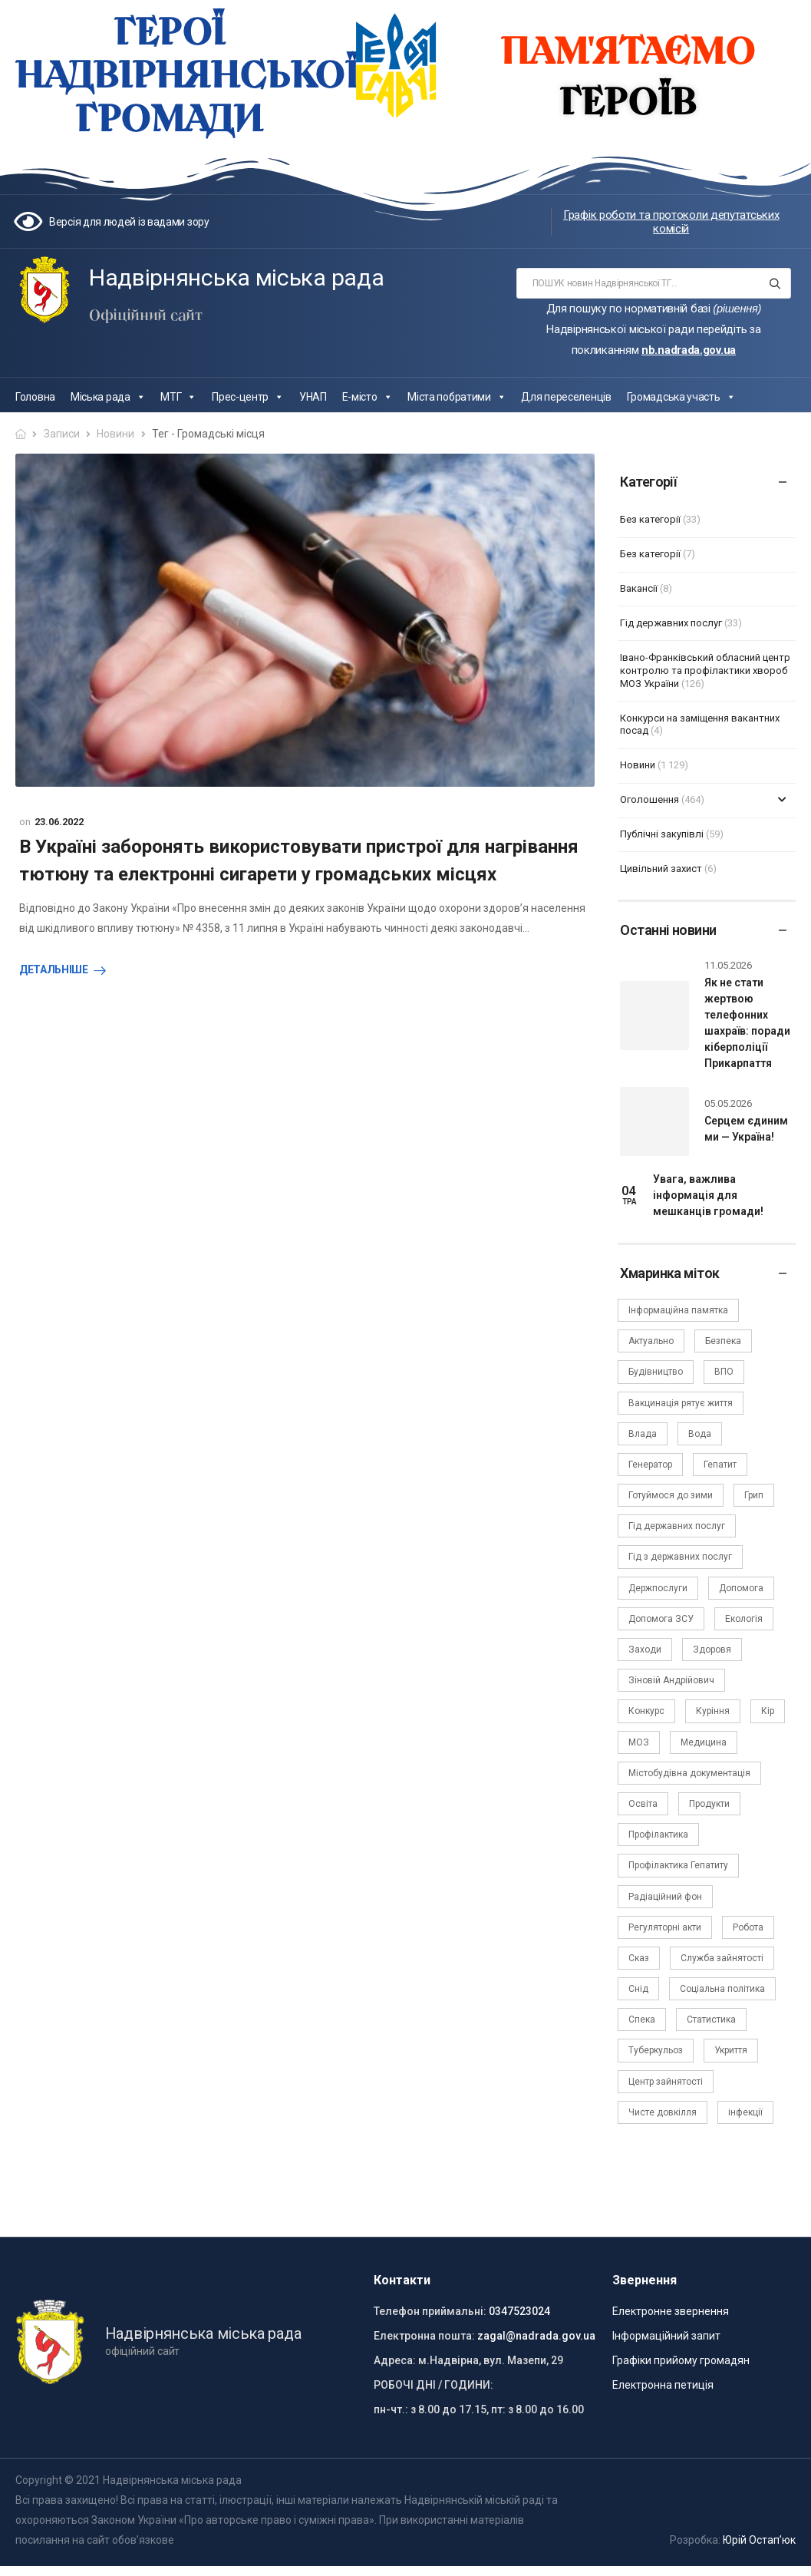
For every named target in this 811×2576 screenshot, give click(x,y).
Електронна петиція (663, 2385)
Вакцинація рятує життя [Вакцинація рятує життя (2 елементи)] (680, 1403)
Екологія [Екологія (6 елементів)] (744, 1618)
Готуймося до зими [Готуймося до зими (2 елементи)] (670, 1495)
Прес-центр (248, 397)
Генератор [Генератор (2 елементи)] (650, 1464)
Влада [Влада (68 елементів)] (642, 1433)
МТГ (178, 397)
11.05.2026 (728, 965)
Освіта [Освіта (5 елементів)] (643, 1803)
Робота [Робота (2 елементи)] (748, 1927)
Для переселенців (566, 397)
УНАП (313, 397)
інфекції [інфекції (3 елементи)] (745, 2112)
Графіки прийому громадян (681, 2360)
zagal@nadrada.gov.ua (536, 2336)
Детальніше (53, 969)
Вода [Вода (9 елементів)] (699, 1433)
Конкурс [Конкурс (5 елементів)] (646, 1711)
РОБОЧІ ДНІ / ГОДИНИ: (433, 2385)
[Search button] (774, 283)
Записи (62, 434)
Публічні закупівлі (662, 834)
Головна (35, 397)
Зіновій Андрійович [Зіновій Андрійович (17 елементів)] (671, 1680)
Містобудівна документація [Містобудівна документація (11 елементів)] (689, 1773)
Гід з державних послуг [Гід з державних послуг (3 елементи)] (680, 1556)
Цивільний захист (661, 868)
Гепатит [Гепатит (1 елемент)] (720, 1464)
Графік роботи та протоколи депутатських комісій (671, 222)
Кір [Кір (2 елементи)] (767, 1711)
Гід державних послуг (671, 623)
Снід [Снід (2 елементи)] (638, 1988)
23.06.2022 (59, 821)
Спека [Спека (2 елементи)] (641, 2019)
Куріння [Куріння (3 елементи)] (713, 1711)
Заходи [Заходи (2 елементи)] (644, 1649)
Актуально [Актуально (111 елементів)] (651, 1341)
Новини (115, 434)
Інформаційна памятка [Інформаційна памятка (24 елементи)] (678, 1310)
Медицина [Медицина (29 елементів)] (704, 1742)
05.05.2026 (728, 1103)
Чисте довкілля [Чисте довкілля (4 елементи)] (662, 2112)
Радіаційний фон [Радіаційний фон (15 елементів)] (665, 1896)
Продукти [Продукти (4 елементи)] (709, 1803)
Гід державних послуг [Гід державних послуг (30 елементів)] (676, 1526)
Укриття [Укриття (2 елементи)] (730, 2050)
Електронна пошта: (424, 2336)
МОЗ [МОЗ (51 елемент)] (638, 1742)
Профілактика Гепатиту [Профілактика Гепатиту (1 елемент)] (678, 1865)
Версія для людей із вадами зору (129, 222)
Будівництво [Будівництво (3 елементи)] (655, 1371)
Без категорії (650, 519)
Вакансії (639, 588)
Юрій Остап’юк (759, 2540)
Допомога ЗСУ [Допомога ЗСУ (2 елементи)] (661, 1618)
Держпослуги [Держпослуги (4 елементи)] (657, 1588)
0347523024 (519, 2311)
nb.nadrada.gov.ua (688, 350)
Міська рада (108, 397)
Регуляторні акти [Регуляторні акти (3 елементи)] (664, 1927)
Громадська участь (681, 397)
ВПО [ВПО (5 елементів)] (724, 1371)
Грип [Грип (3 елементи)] (753, 1495)
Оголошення (649, 799)
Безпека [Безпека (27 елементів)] (723, 1341)
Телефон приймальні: (430, 2311)
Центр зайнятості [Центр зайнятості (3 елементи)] (665, 2081)
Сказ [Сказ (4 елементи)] (638, 1958)
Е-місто (367, 397)
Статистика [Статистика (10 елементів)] (711, 2019)
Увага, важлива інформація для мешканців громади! (708, 1195)
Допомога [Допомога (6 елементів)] (741, 1588)
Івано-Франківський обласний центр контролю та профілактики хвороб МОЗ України (705, 670)
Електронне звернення (670, 2311)
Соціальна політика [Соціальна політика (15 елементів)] (722, 1988)
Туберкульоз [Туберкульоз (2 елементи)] (655, 2050)
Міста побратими (456, 397)
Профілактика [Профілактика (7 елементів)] (658, 1834)
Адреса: (395, 2360)
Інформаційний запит (666, 2336)
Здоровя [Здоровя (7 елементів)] (712, 1649)
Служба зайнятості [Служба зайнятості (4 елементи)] (722, 1958)
